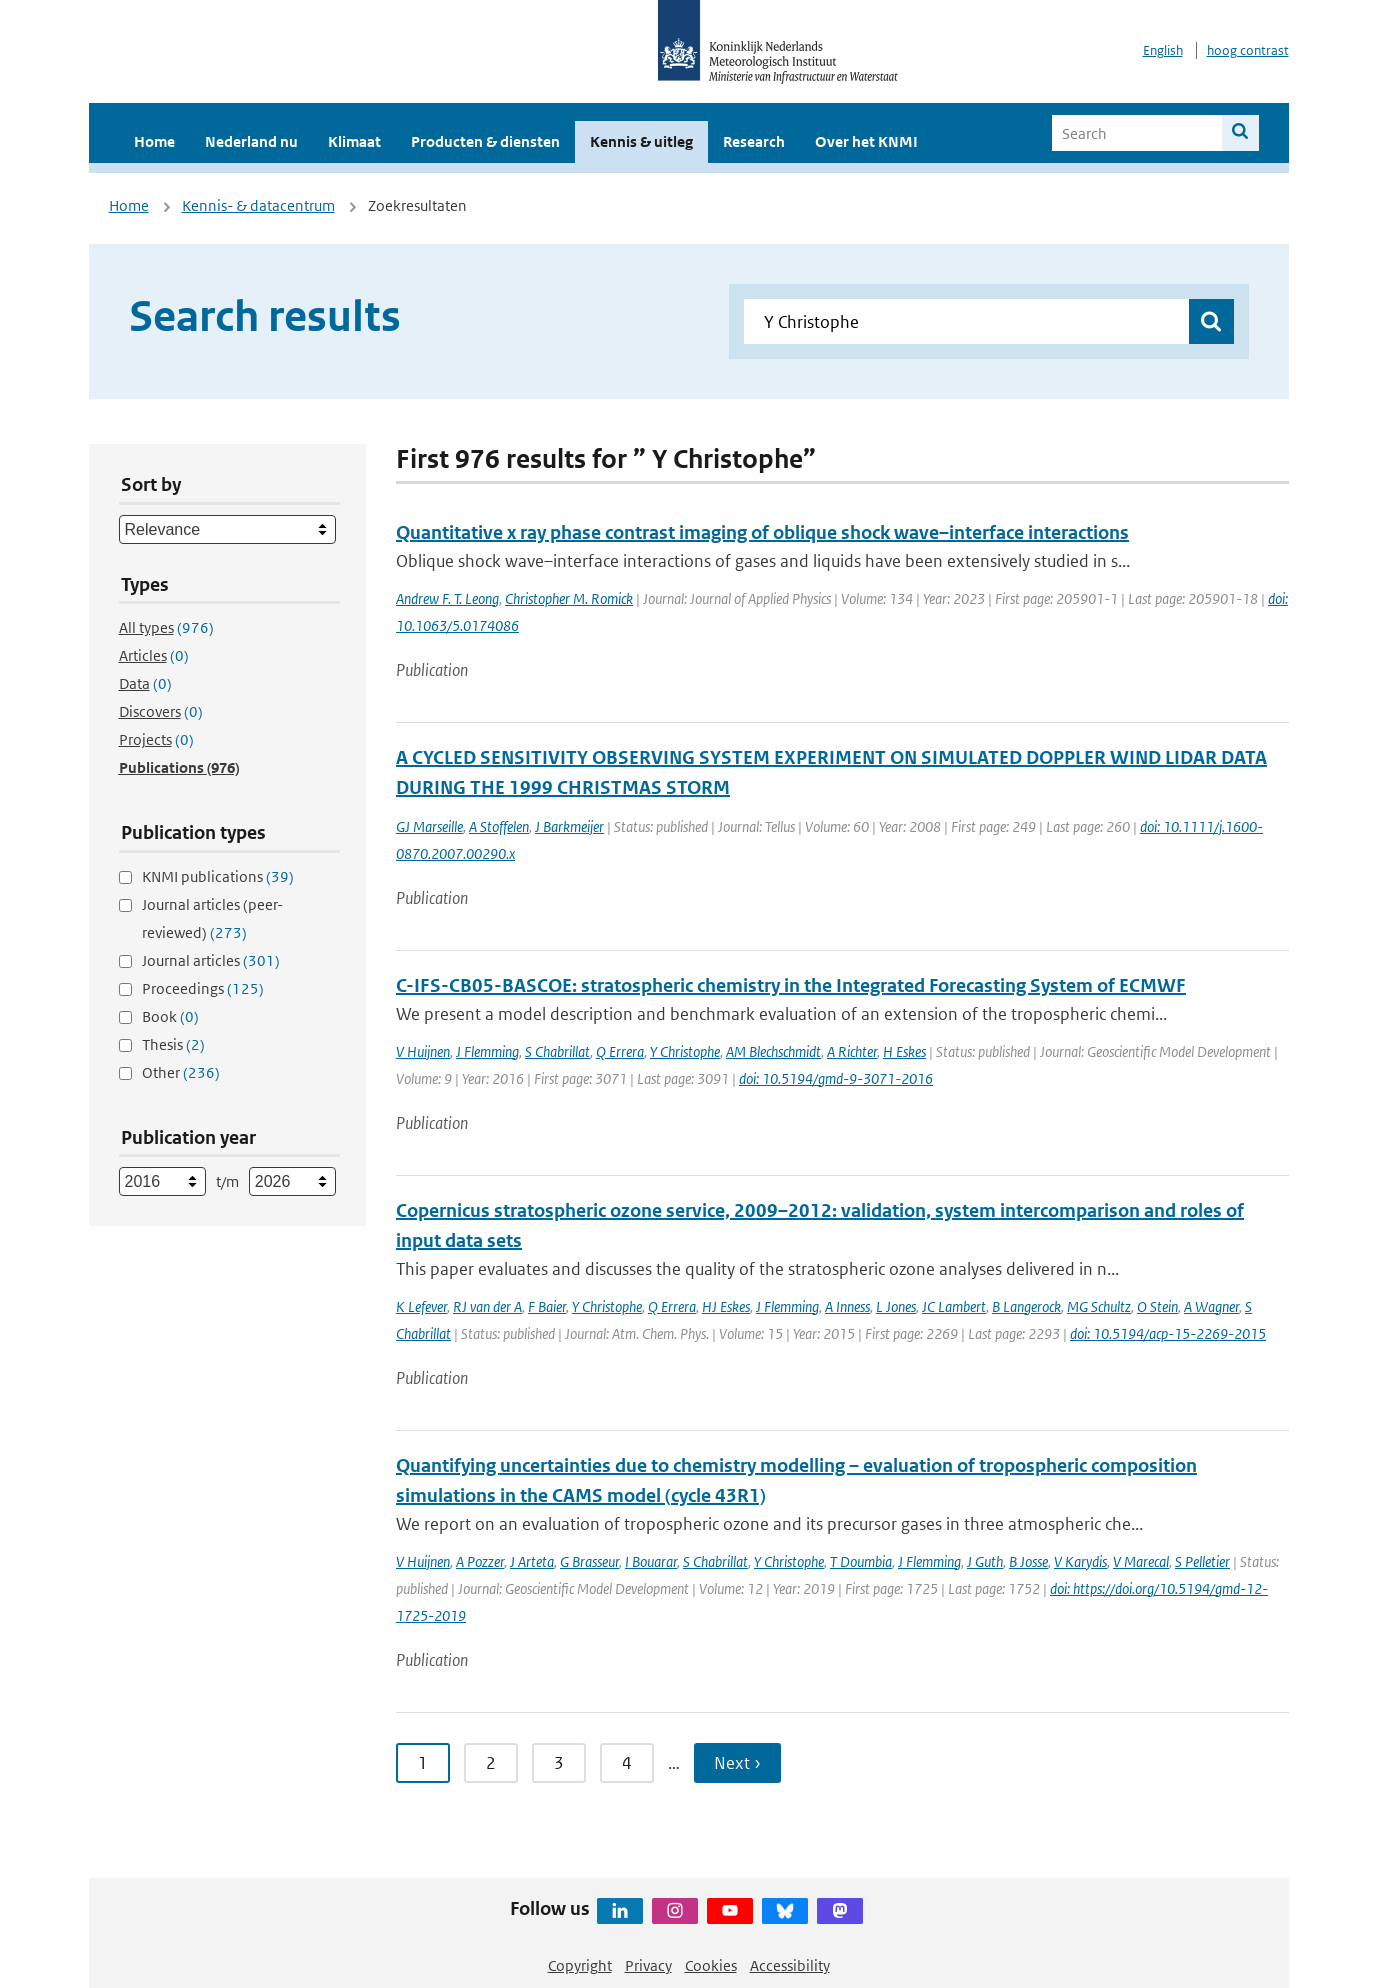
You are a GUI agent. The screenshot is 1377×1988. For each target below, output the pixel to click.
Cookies (711, 1965)
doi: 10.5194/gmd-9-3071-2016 (836, 1078)
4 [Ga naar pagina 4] (627, 1763)
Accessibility (790, 1965)
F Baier (547, 1306)
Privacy (648, 1965)
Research (754, 141)
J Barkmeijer (569, 826)
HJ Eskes (726, 1306)
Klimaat (354, 141)
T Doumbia (861, 1561)
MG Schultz (1099, 1306)
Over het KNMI (866, 141)
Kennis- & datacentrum (258, 205)
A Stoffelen (499, 826)
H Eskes (904, 1051)
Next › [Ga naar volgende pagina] (737, 1763)
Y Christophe (685, 1051)
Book (170, 1016)
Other (181, 1072)
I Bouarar (651, 1561)
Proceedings (203, 988)
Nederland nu (251, 141)
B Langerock (1026, 1306)
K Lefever (421, 1306)
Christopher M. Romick (569, 598)
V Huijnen (423, 1051)
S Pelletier (1202, 1561)
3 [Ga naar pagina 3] (559, 1763)
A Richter (852, 1051)
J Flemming (487, 1051)
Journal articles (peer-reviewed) (212, 918)
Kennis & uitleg (641, 141)
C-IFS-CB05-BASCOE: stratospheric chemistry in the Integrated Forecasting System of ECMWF (791, 985)
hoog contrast (1248, 50)
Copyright (580, 1965)
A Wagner (1211, 1306)
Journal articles (211, 960)
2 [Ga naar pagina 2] (491, 1763)
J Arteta (532, 1561)
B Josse (1028, 1561)
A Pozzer (480, 1561)
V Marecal (1141, 1561)
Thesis (173, 1044)
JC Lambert (954, 1306)
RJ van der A (487, 1306)
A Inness (847, 1306)
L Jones (896, 1306)
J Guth (985, 1561)
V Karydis (1080, 1561)
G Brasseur (589, 1561)
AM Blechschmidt (773, 1051)
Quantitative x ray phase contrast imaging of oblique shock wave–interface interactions (762, 532)
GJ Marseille (429, 826)
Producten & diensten (485, 141)
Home (154, 141)
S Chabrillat (557, 1051)
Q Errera (620, 1051)
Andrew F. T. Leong (447, 598)
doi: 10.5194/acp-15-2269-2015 (1168, 1333)
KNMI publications (218, 876)
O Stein (1157, 1306)
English (1163, 50)
